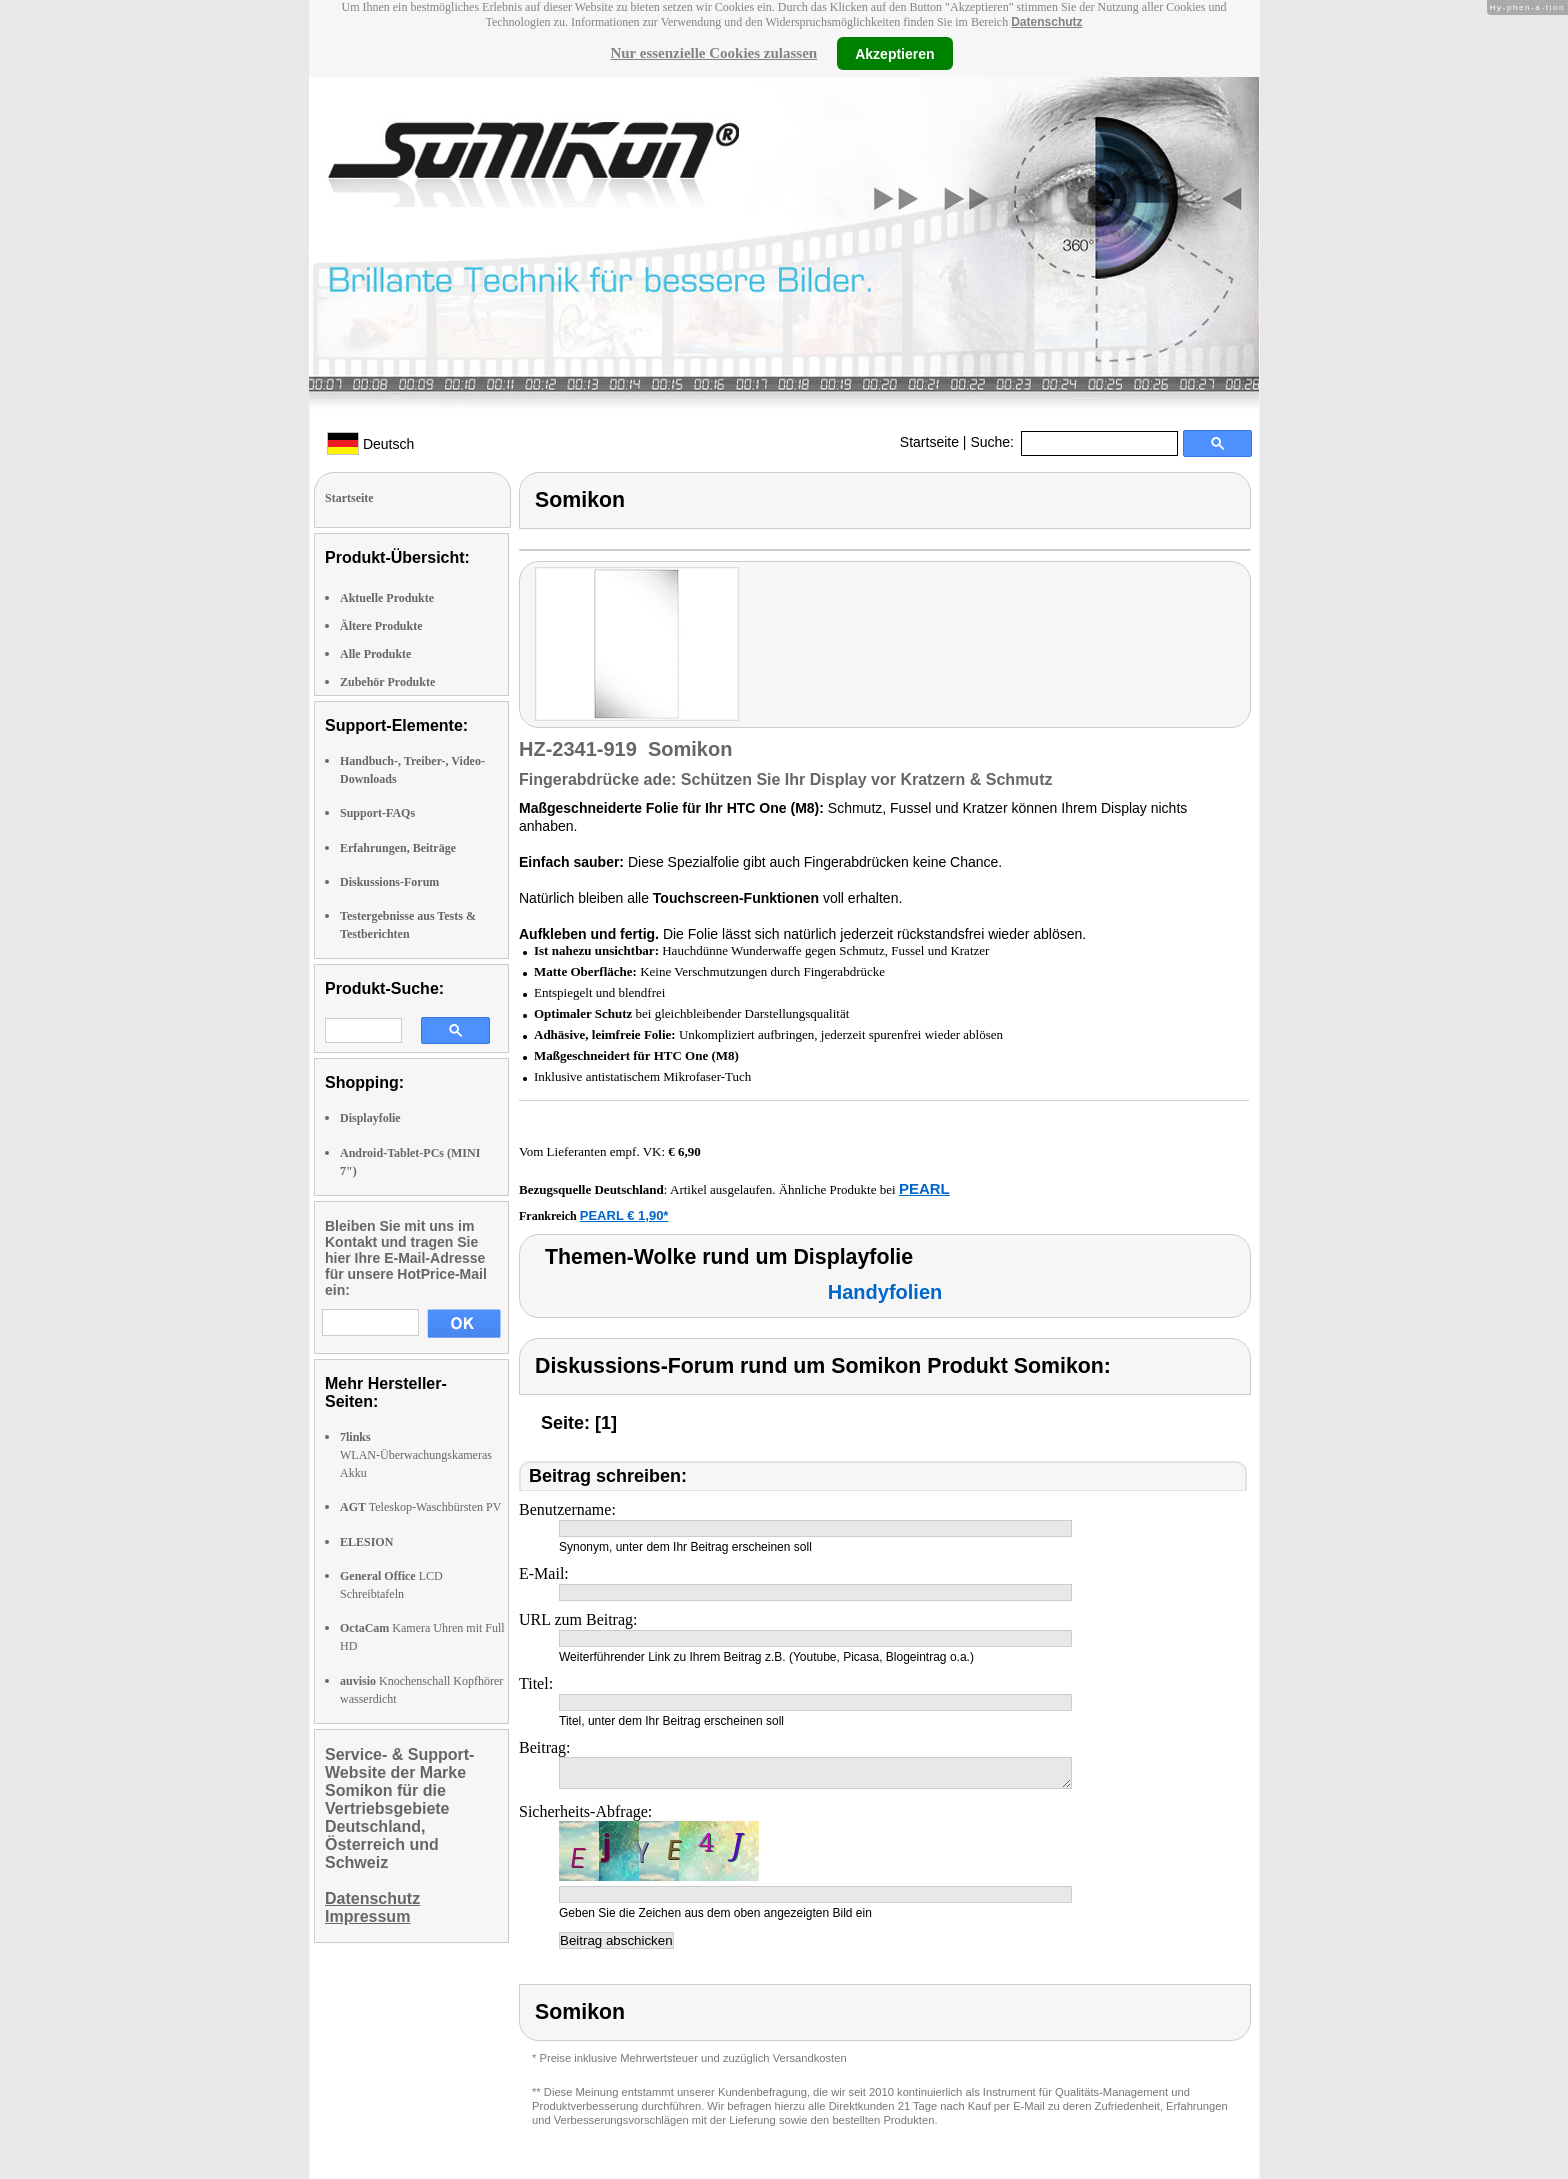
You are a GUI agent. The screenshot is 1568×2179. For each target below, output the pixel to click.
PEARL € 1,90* (624, 1215)
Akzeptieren (894, 53)
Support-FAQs (377, 813)
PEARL (924, 1188)
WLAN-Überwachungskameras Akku (416, 1455)
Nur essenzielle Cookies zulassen (713, 53)
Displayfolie (370, 1118)
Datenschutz (1046, 22)
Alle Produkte (375, 654)
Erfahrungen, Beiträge (398, 848)
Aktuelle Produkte (387, 598)
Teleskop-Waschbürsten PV (420, 1507)
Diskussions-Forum (389, 882)
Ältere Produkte (381, 626)
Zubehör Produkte (387, 682)
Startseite (929, 442)
